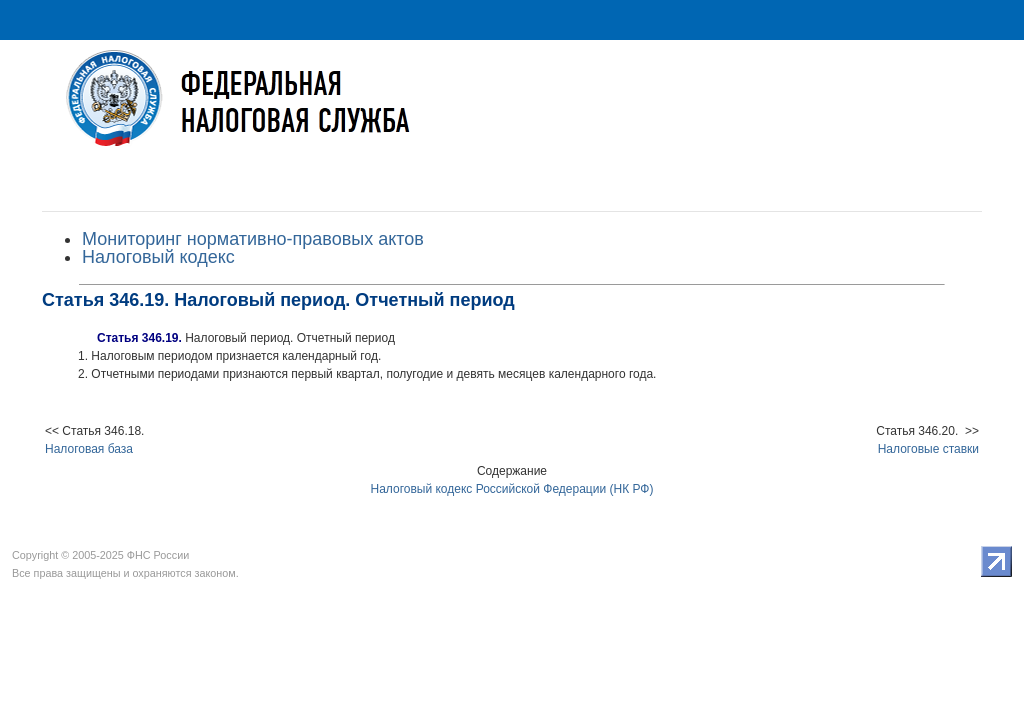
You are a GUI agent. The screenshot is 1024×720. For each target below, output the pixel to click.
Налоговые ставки (928, 449)
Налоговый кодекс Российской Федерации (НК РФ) (512, 489)
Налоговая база (89, 449)
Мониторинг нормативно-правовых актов (253, 239)
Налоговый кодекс (158, 257)
